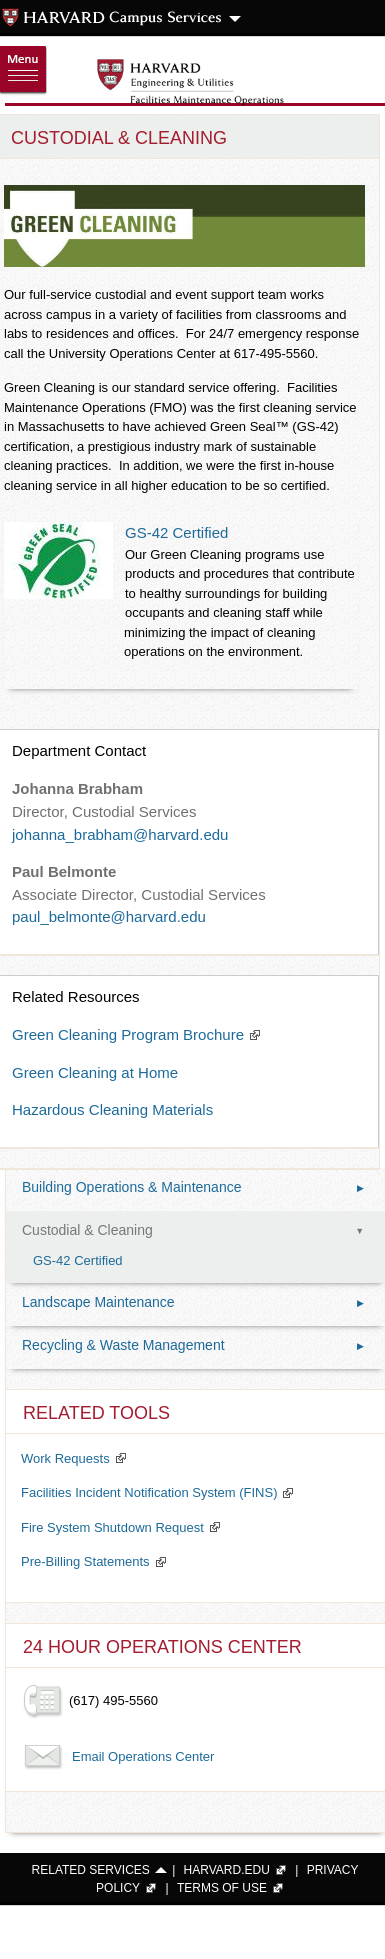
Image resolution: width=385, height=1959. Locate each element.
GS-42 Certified (176, 532)
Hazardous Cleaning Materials (112, 1109)
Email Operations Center (143, 1756)
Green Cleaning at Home (95, 1072)
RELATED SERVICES (91, 1870)
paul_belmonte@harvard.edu (109, 916)
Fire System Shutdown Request (112, 1527)
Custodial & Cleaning (193, 1231)
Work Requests (65, 1458)
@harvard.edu (180, 834)
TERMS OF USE (222, 1888)
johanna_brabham (72, 834)
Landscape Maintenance (193, 1303)
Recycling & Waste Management (193, 1346)
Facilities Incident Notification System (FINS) (149, 1492)
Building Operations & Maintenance (193, 1188)
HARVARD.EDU (227, 1870)
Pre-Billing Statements (85, 1561)
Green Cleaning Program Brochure (128, 1034)
